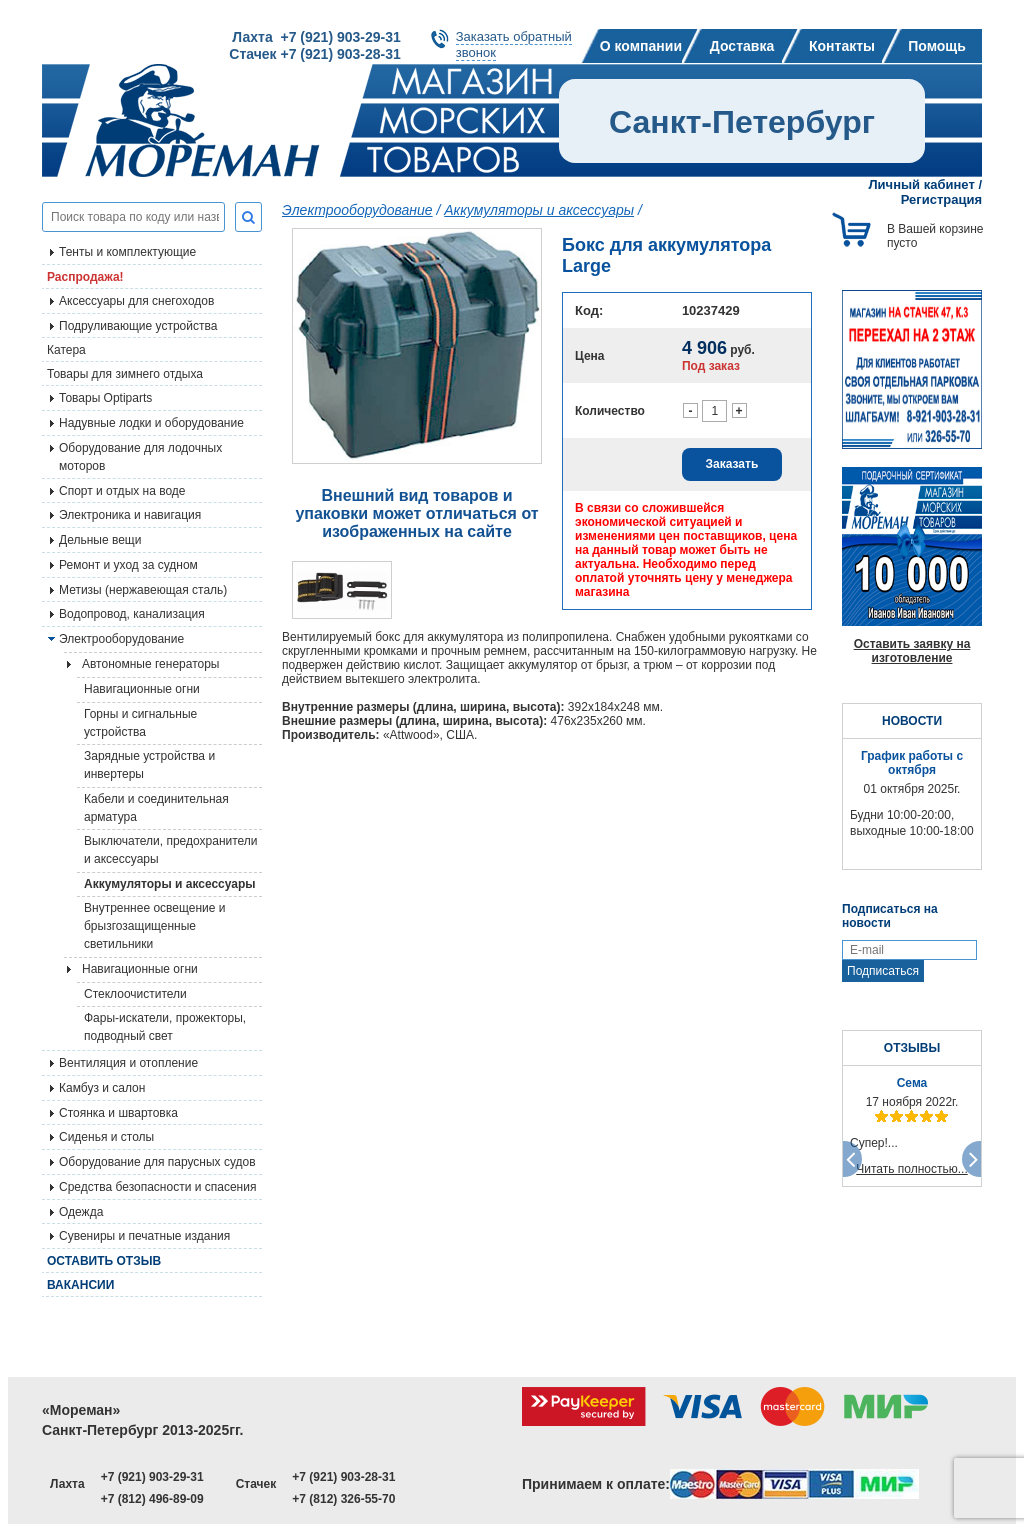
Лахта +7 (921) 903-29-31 (316, 37)
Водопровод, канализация (132, 614)
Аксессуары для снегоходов (136, 301)
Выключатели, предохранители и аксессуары (171, 850)
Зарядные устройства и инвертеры (149, 765)
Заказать (732, 464)
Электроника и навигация (130, 515)
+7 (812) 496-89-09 (152, 1499)
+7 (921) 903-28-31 (343, 1477)
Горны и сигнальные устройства (140, 723)
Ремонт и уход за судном (128, 565)
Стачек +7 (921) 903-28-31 (314, 54)
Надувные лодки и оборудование (151, 423)
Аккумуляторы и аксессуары (170, 884)
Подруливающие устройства (138, 326)
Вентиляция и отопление (128, 1063)
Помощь (937, 46)
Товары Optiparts (105, 398)
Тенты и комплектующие (127, 252)
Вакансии (80, 1285)
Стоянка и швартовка (118, 1113)
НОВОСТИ (912, 721)
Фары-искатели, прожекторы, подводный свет (165, 1027)
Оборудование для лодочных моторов (140, 457)
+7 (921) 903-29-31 (152, 1477)
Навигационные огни (142, 689)
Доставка (742, 46)
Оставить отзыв (104, 1261)
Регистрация (941, 199)
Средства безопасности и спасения (157, 1187)
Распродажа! (85, 277)
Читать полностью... (912, 1169)
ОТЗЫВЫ (912, 1048)
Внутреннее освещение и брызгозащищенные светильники (154, 926)
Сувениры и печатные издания (144, 1236)
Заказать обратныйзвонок (514, 44)
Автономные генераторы (150, 664)
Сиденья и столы (106, 1137)
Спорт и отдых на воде (122, 491)
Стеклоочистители (135, 994)
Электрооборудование (121, 639)
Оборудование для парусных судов (157, 1162)
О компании (641, 46)
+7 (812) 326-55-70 (343, 1499)
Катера (66, 350)
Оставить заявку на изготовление (912, 651)
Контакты (842, 46)
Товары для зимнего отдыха (125, 374)
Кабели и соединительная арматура (156, 808)
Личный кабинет (922, 184)
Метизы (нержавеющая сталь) (143, 590)
